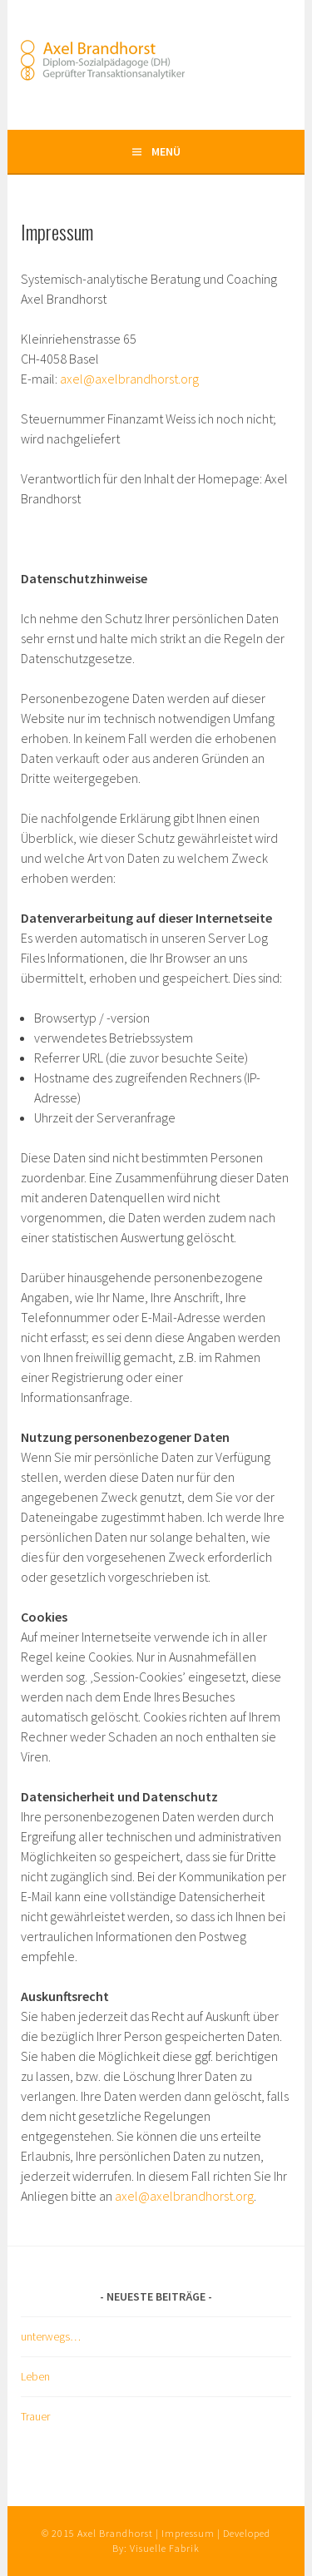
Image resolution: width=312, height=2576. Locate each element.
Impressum (188, 2533)
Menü (166, 151)
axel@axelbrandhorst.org (129, 378)
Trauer (35, 2416)
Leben (35, 2376)
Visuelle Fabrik (165, 2548)
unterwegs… (51, 2336)
